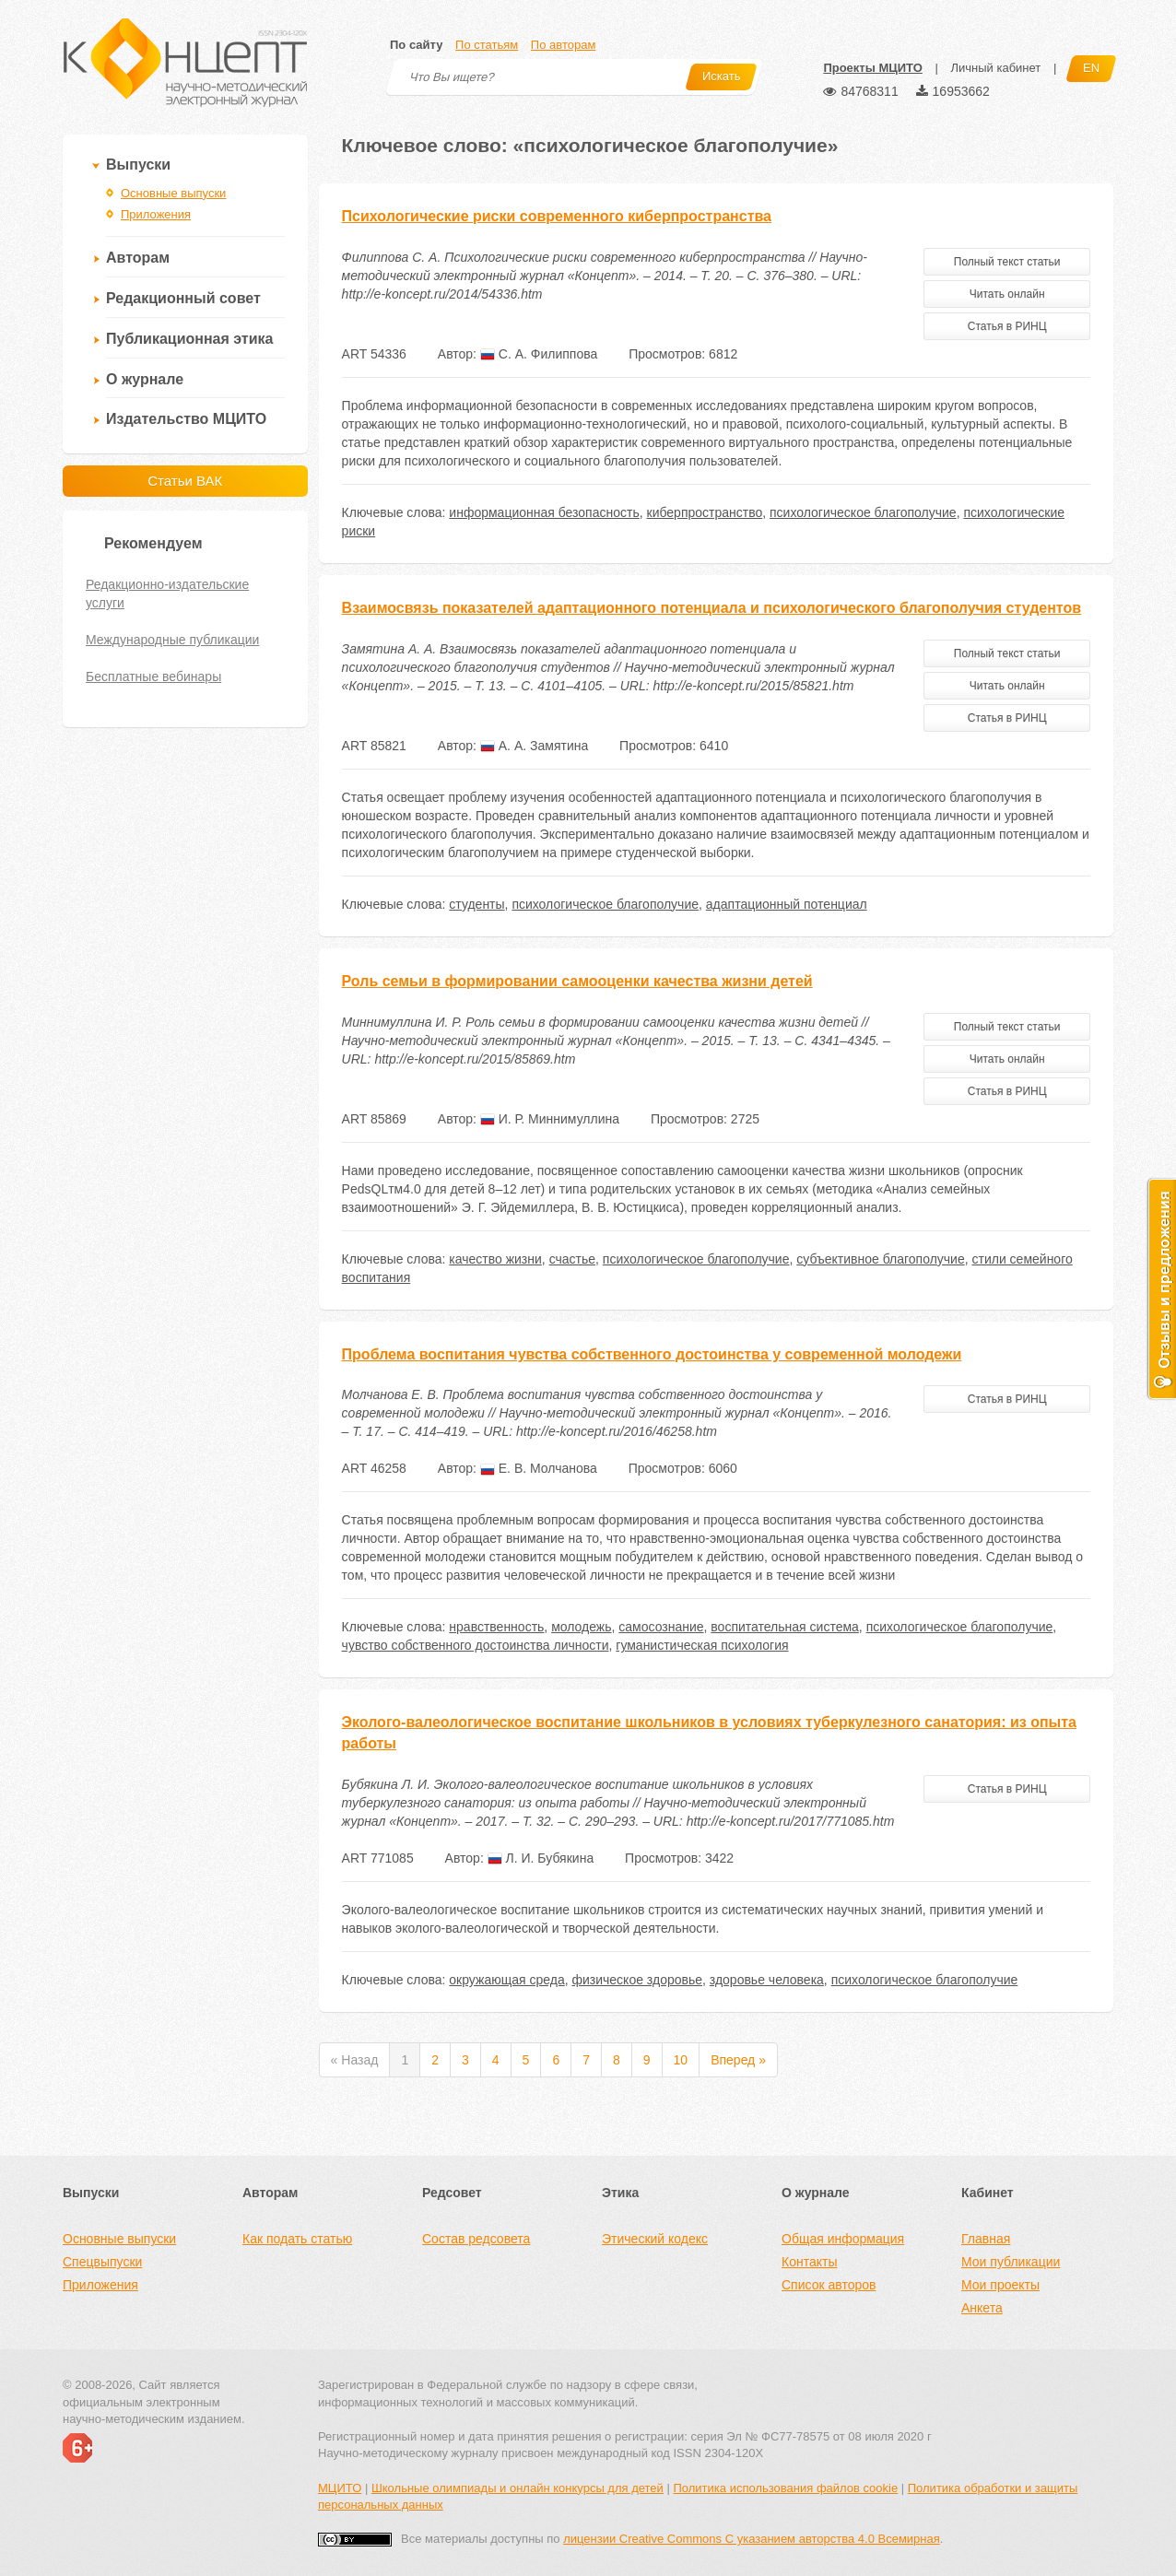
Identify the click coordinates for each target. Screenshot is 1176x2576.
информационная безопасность (544, 512)
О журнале (144, 379)
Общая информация (843, 2238)
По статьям (486, 45)
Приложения (156, 214)
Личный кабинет (995, 68)
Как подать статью (297, 2238)
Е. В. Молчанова (538, 1468)
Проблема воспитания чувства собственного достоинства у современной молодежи (652, 1354)
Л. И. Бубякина (541, 1858)
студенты (476, 904)
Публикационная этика (189, 339)
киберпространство (705, 512)
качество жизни (495, 1259)
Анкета (982, 2307)
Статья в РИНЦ (1007, 326)
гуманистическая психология (702, 1645)
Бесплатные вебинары (153, 676)
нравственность (496, 1626)
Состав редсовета (476, 2238)
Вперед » (738, 2060)
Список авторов (829, 2284)
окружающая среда (506, 1979)
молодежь (581, 1626)
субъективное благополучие (880, 1259)
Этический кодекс (655, 2238)
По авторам (563, 45)
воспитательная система (785, 1626)
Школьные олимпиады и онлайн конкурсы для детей (517, 2488)
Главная (985, 2238)
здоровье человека (767, 1979)
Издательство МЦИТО (186, 419)
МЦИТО (339, 2488)
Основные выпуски (173, 193)
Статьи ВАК (184, 480)
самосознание (660, 1626)
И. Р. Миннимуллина (549, 1119)
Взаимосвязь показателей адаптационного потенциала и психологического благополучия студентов (712, 608)
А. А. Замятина (534, 745)
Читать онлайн (1007, 294)
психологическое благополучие (863, 512)
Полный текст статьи (1007, 261)
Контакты (809, 2261)
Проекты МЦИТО (872, 68)
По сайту (416, 45)
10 (681, 2060)
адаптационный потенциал (786, 904)
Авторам (138, 257)
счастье (572, 1259)
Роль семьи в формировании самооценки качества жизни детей (577, 981)
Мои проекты (1000, 2284)
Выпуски (138, 164)
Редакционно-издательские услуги (167, 593)
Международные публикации (172, 639)
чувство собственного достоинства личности (475, 1645)
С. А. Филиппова (538, 354)
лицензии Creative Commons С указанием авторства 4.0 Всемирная (751, 2539)
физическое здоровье (636, 1979)
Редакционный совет (183, 298)
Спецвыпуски (102, 2261)
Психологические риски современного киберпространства (556, 216)
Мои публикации (1010, 2261)
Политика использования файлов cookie (785, 2488)
